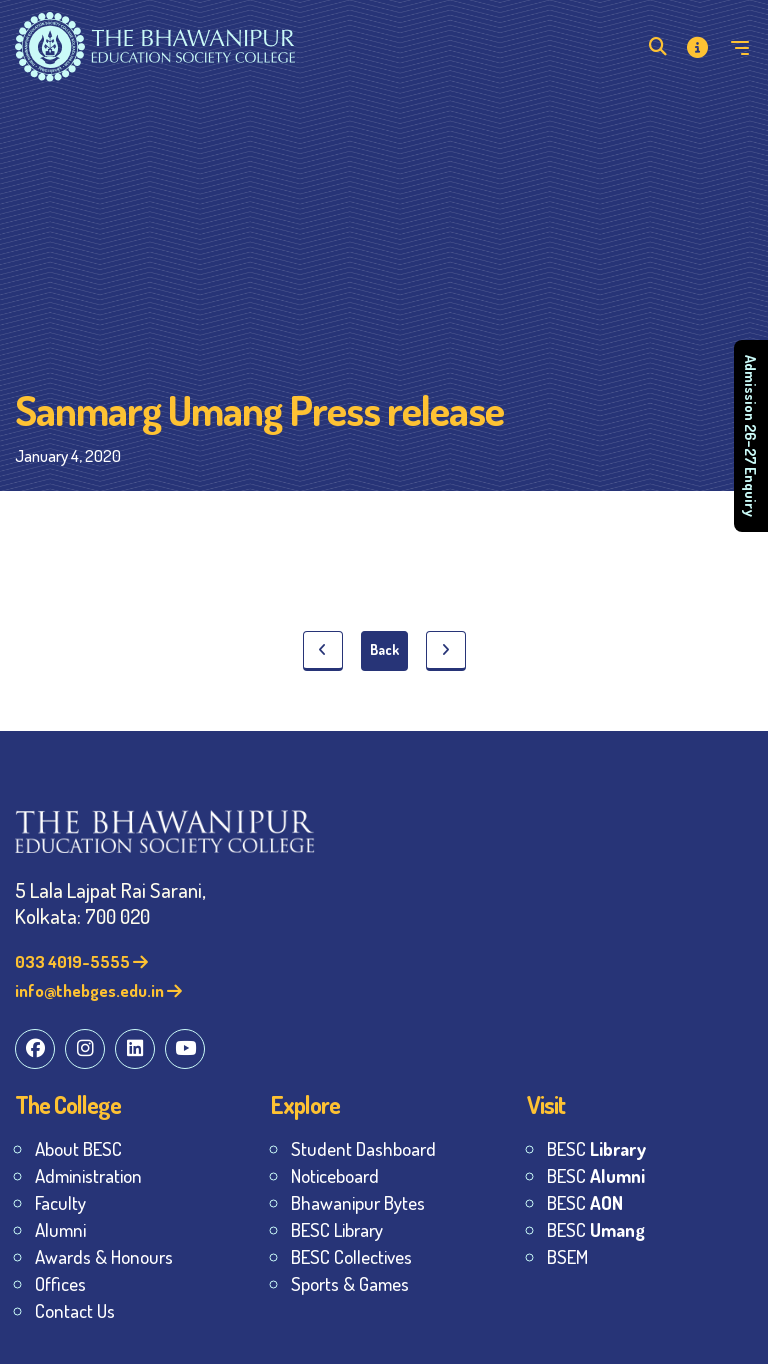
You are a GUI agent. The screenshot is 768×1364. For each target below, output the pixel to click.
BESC (596, 1148)
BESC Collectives (351, 1256)
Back (384, 649)
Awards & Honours (104, 1256)
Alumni (60, 1229)
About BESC (78, 1148)
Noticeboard (335, 1175)
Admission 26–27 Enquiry (751, 436)
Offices (60, 1283)
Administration (88, 1175)
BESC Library (337, 1229)
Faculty (60, 1202)
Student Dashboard (363, 1148)
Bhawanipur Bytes (358, 1202)
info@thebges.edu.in (98, 990)
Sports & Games (350, 1283)
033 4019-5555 (81, 961)
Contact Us (75, 1310)
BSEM (567, 1256)
